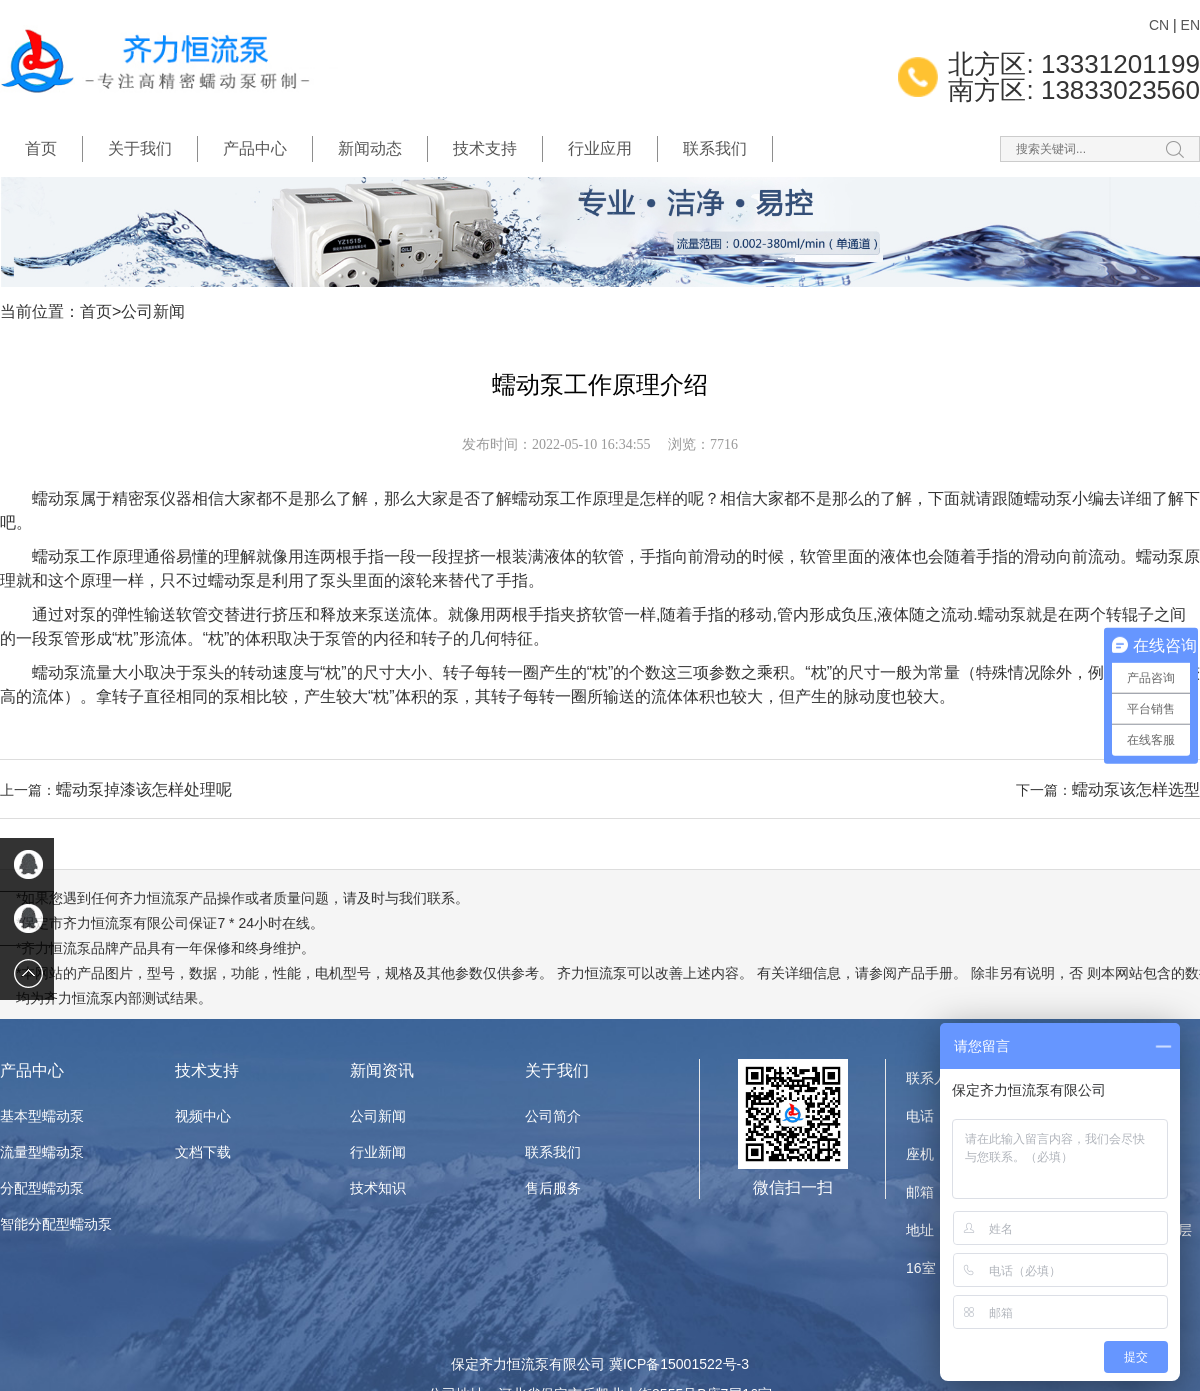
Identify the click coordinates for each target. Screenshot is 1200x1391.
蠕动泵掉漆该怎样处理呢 (144, 789)
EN (1190, 25)
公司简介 (553, 1116)
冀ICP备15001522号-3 (679, 1364)
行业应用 (600, 148)
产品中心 (255, 148)
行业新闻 (378, 1152)
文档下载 (203, 1152)
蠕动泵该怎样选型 (1136, 789)
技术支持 (485, 148)
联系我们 (715, 148)
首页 (41, 148)
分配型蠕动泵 (42, 1188)
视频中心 (203, 1116)
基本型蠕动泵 (42, 1116)
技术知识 (378, 1188)
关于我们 (140, 148)
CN (1159, 25)
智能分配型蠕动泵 (56, 1224)
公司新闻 (153, 311)
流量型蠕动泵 (42, 1152)
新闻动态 (370, 148)
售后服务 (553, 1188)
